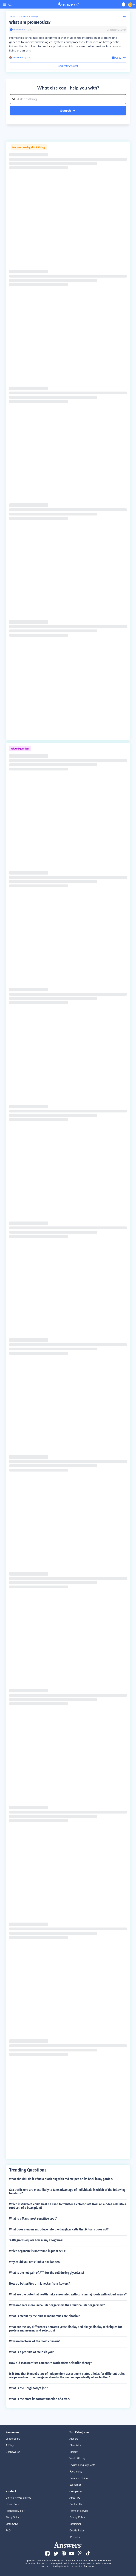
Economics (75, 2484)
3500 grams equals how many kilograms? (36, 2240)
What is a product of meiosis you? (31, 2352)
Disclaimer (75, 2524)
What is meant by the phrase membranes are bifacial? (44, 2316)
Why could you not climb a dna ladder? (34, 2262)
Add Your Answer (68, 65)
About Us (74, 2497)
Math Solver (12, 2524)
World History (77, 2458)
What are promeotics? (29, 22)
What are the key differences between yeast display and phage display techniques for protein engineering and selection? (65, 2328)
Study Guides (13, 2517)
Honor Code (12, 2504)
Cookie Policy (76, 2530)
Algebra (73, 2438)
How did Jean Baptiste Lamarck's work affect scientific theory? (50, 2363)
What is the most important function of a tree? (39, 2399)
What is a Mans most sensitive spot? (33, 2219)
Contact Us (75, 2504)
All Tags (10, 2445)
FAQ (8, 2530)
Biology (34, 16)
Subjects (13, 16)
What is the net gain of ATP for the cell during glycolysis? (46, 2273)
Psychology (75, 2471)
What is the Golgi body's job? (28, 2388)
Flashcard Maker (15, 2510)
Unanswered (13, 2451)
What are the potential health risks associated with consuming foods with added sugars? (68, 2294)
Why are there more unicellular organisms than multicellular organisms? (57, 2305)
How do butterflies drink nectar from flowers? (39, 2283)
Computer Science (79, 2478)
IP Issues (74, 2537)
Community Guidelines (18, 2497)
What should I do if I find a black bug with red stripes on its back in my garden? (61, 2179)
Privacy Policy (77, 2517)
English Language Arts (82, 2465)
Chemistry (75, 2445)
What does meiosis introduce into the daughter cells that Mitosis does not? (59, 2229)
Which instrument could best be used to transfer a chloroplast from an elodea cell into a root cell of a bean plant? (67, 2206)
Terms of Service (78, 2510)
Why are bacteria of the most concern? (34, 2341)
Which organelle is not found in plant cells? (37, 2251)
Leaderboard (13, 2438)
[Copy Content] (116, 58)
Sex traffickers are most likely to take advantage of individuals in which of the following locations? (67, 2191)
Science (24, 16)
